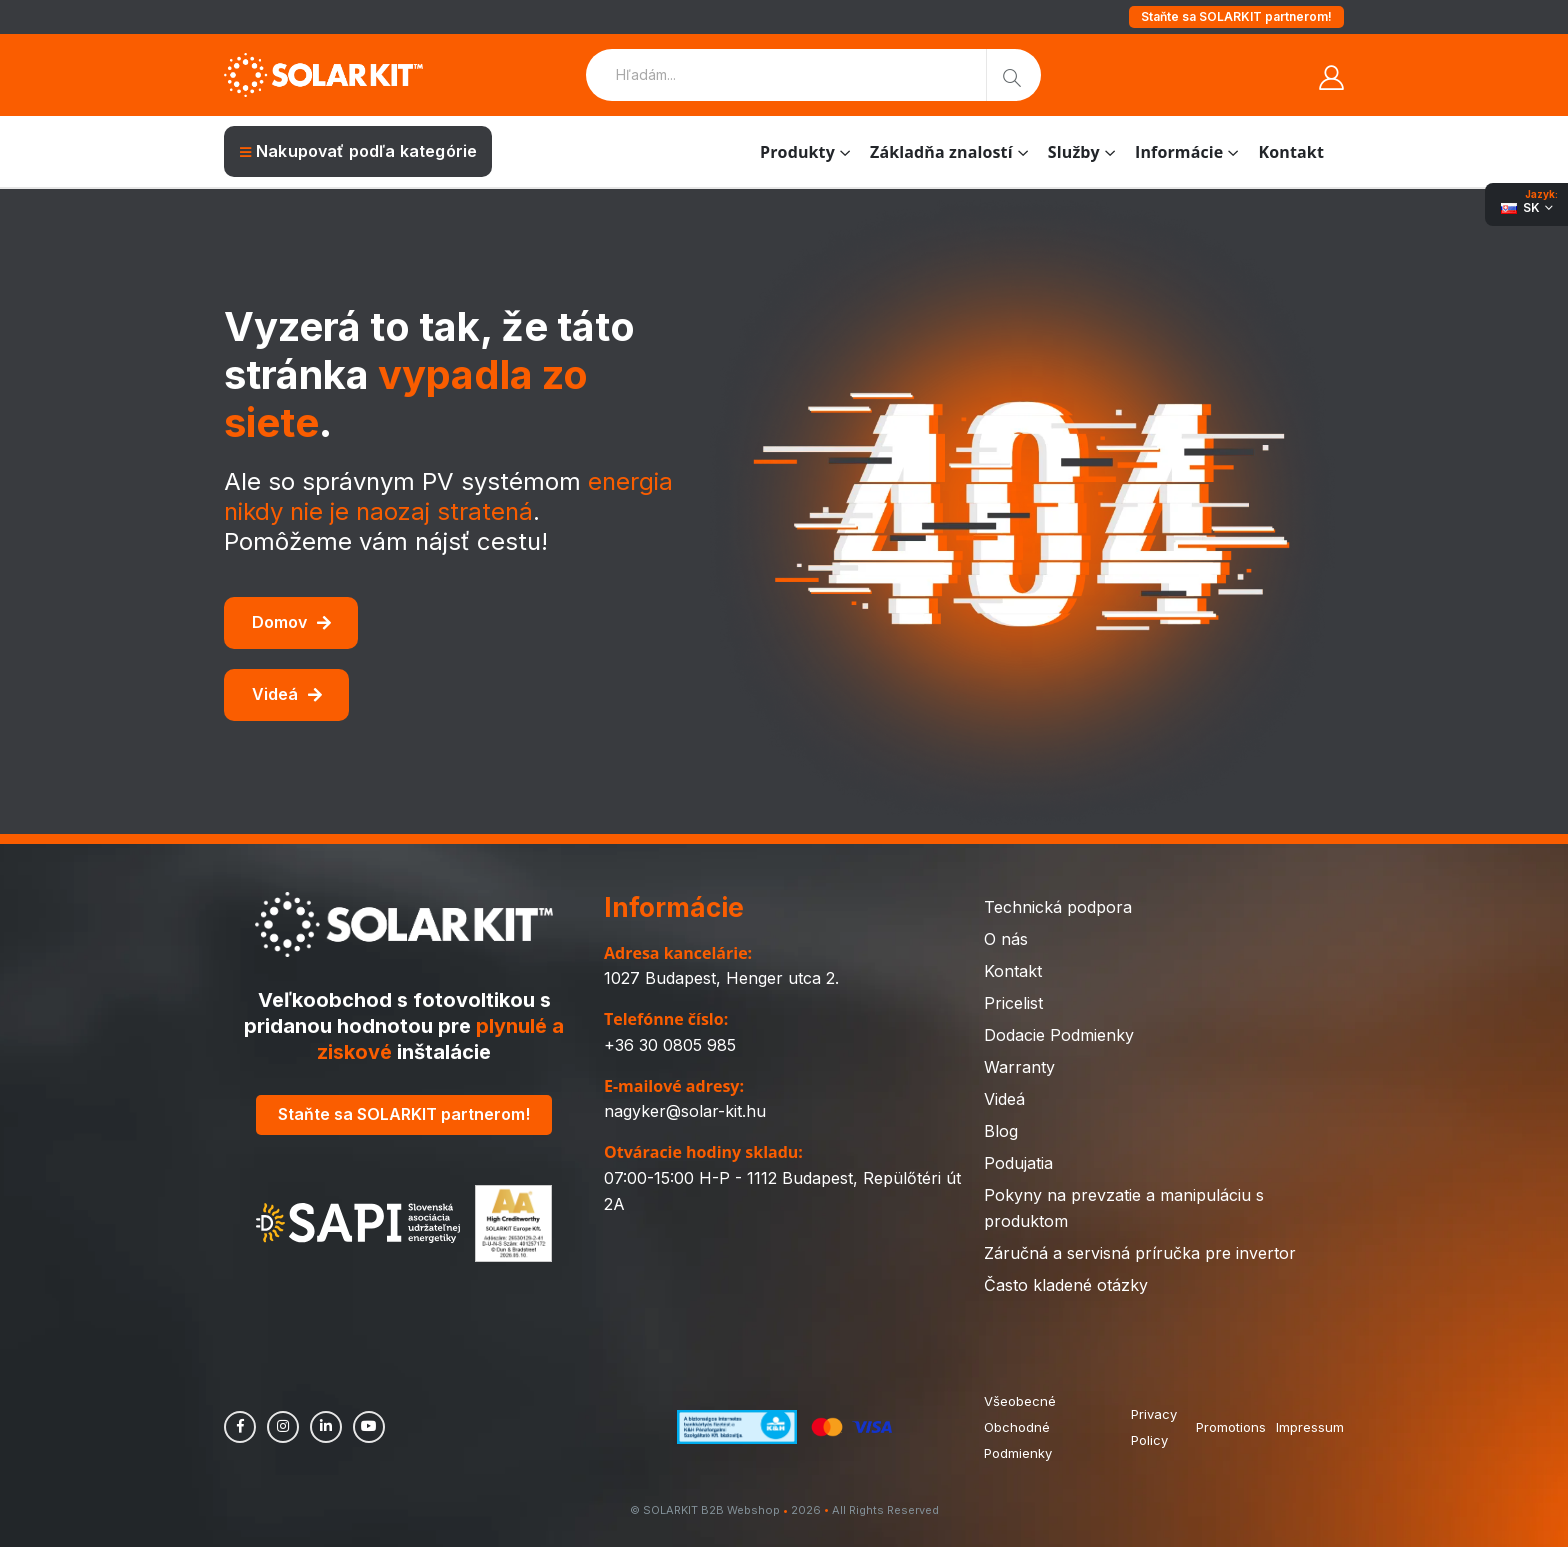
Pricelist (1013, 1003)
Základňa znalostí (941, 152)
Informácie (1179, 152)
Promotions (1231, 1427)
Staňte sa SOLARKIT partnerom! (1236, 16)
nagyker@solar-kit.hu (685, 1111)
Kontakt (1291, 152)
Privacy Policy (1154, 1427)
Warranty (1019, 1067)
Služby (1074, 152)
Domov (291, 622)
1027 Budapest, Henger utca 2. (721, 978)
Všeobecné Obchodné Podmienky (1020, 1427)
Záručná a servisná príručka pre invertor (1140, 1253)
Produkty (797, 152)
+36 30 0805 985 (670, 1045)
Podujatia (1018, 1163)
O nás (1006, 939)
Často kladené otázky (1066, 1285)
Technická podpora (1058, 907)
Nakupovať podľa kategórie (358, 151)
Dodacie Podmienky (1059, 1035)
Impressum (1310, 1427)
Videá (287, 694)
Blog (1001, 1131)
